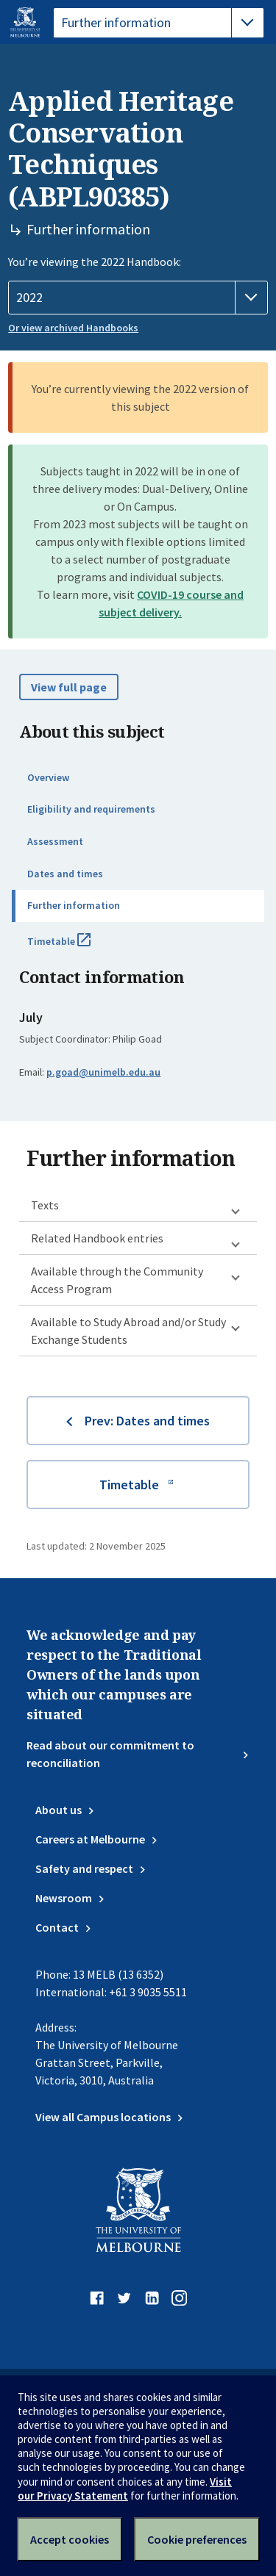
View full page (69, 687)
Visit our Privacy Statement (125, 2489)
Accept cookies (69, 2539)
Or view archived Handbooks (73, 327)
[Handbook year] (138, 297)
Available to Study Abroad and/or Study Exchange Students (128, 1330)
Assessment (55, 841)
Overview (48, 777)
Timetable (75, 947)
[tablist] (158, 22)
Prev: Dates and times (147, 1420)
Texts (45, 1205)
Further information (73, 905)
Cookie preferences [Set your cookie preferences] (197, 2539)
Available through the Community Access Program (117, 1280)
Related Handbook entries (97, 1238)
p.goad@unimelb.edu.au (103, 1072)
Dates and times (65, 873)
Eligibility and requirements (91, 809)
